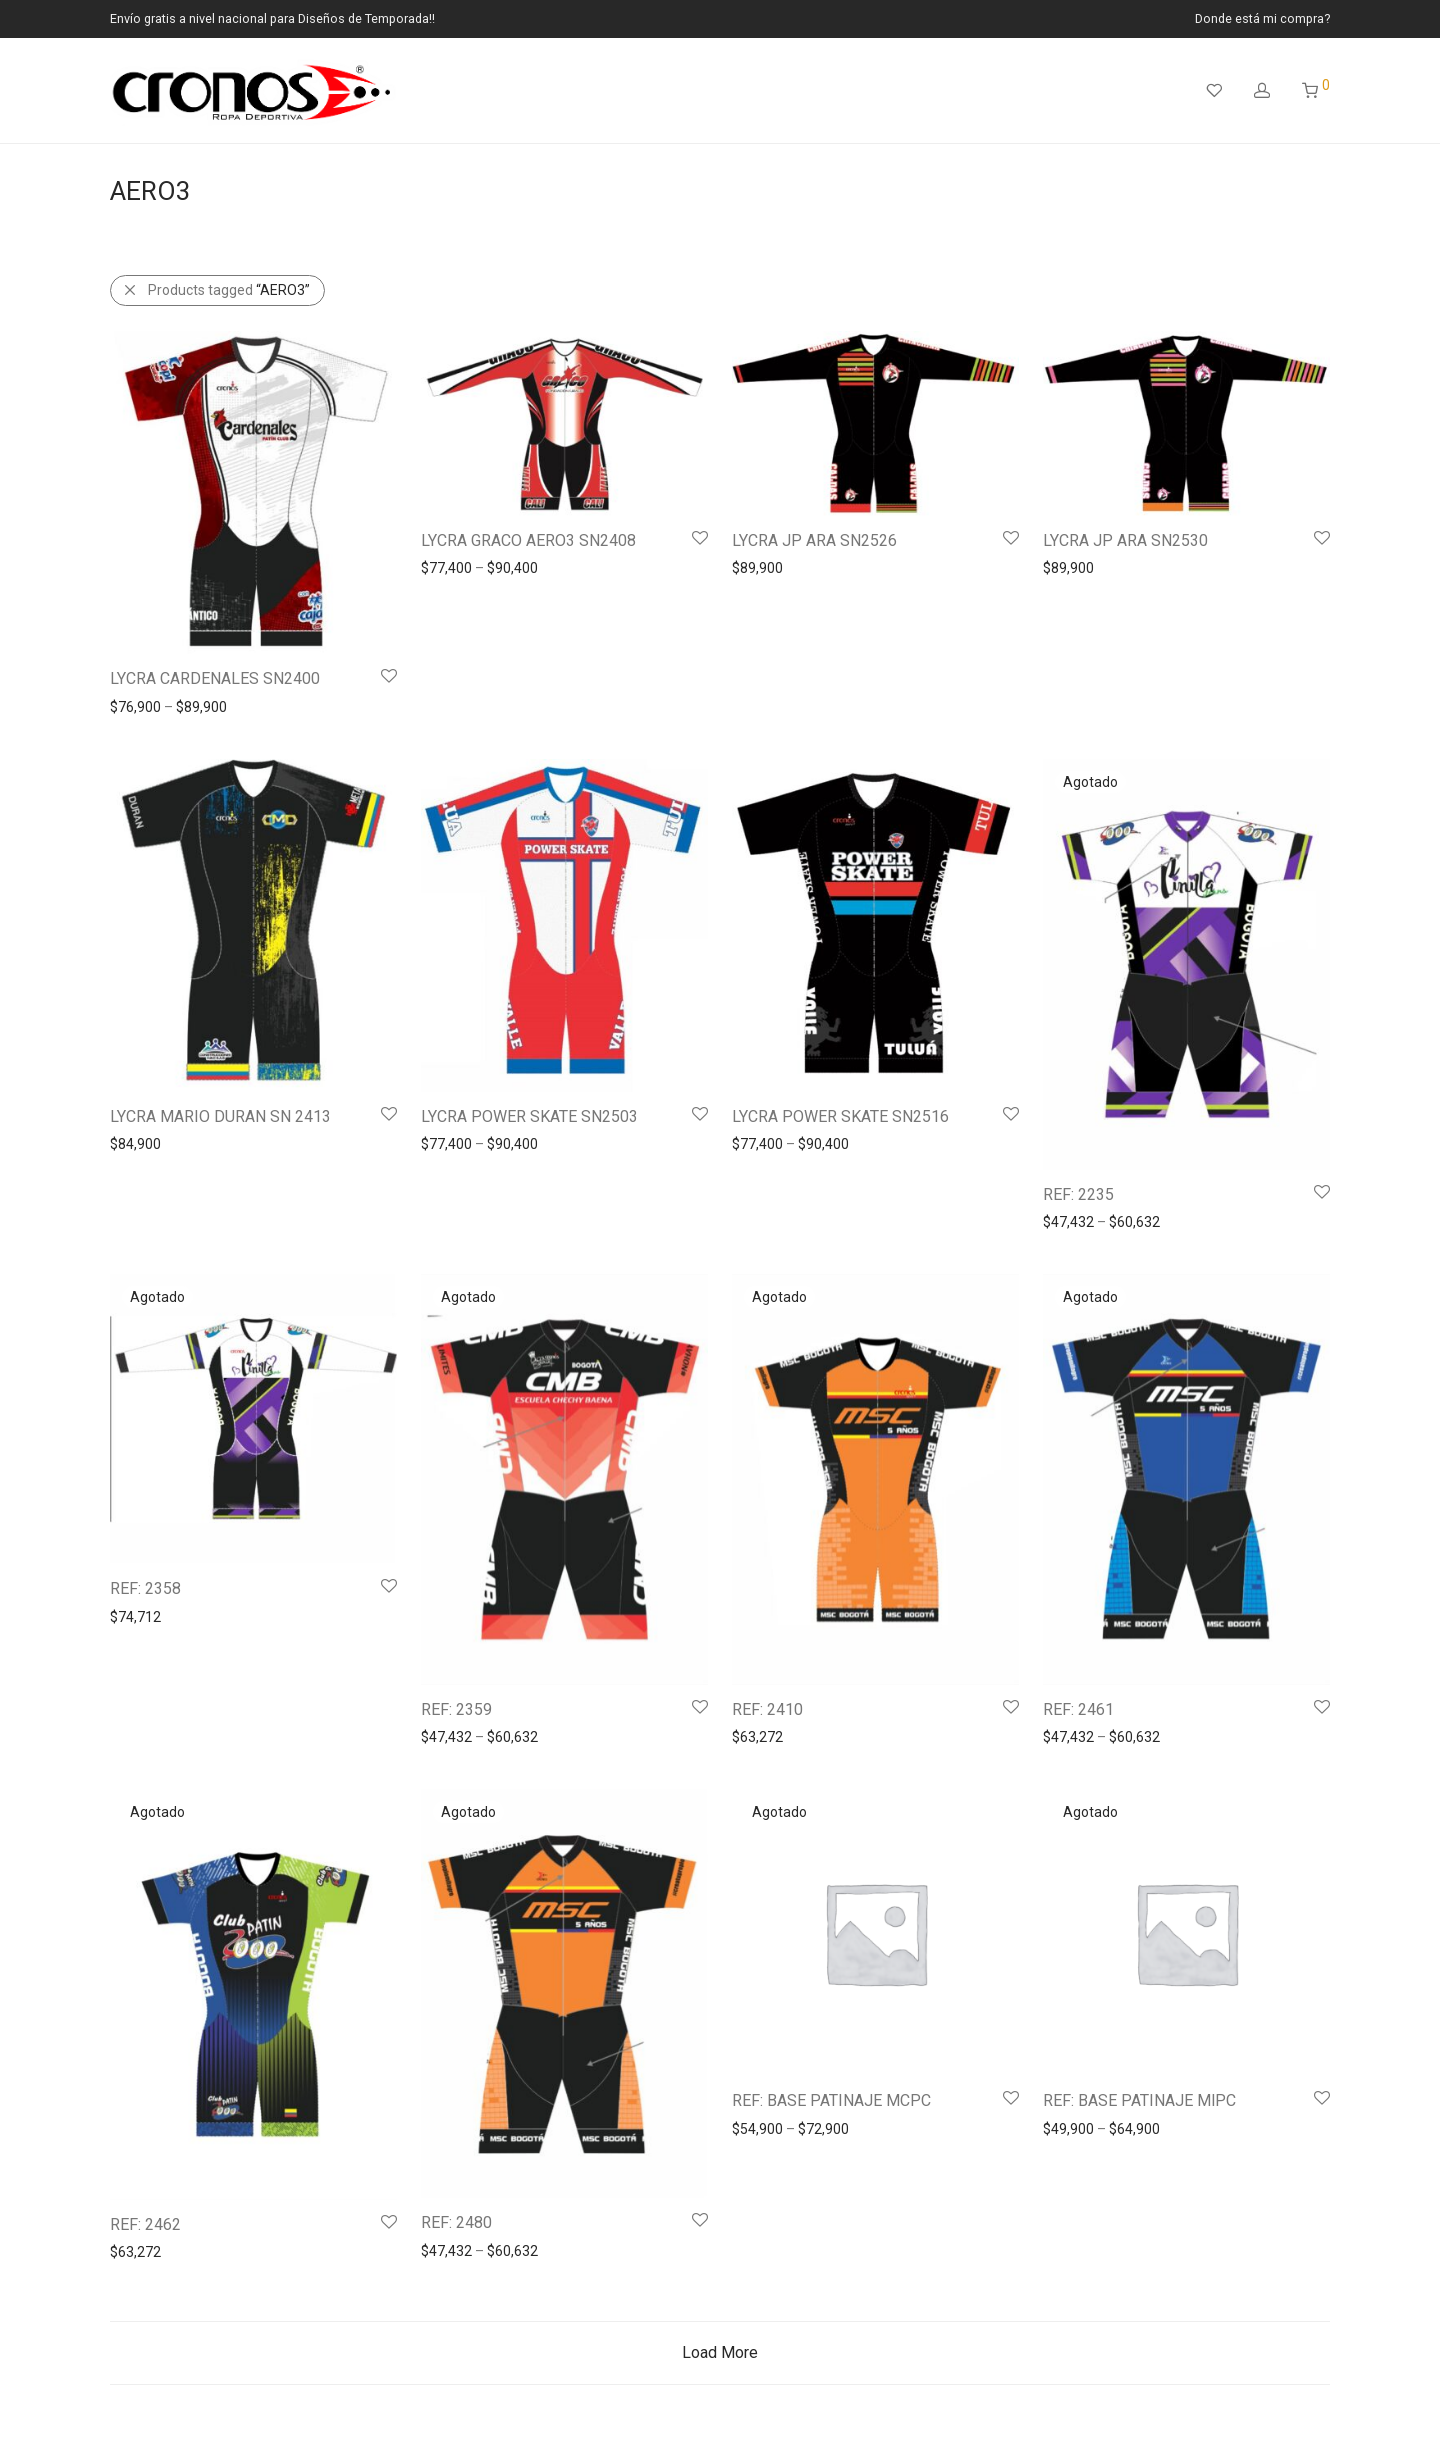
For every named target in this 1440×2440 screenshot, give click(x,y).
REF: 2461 (1078, 1709)
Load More (720, 2352)
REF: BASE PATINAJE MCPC (831, 2100)
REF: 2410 (767, 1709)
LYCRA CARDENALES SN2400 (215, 678)
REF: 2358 (145, 1588)
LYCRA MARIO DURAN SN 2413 (220, 1116)
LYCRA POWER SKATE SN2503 (529, 1116)
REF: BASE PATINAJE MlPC (1139, 2100)
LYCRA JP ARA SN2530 (1125, 540)
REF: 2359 (456, 1709)
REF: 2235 (1078, 1194)
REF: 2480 (456, 2222)
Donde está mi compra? (1262, 19)
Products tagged (229, 290)
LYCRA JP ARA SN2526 (814, 540)
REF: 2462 (145, 2224)
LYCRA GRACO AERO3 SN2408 (528, 540)
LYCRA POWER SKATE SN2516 (840, 1116)
